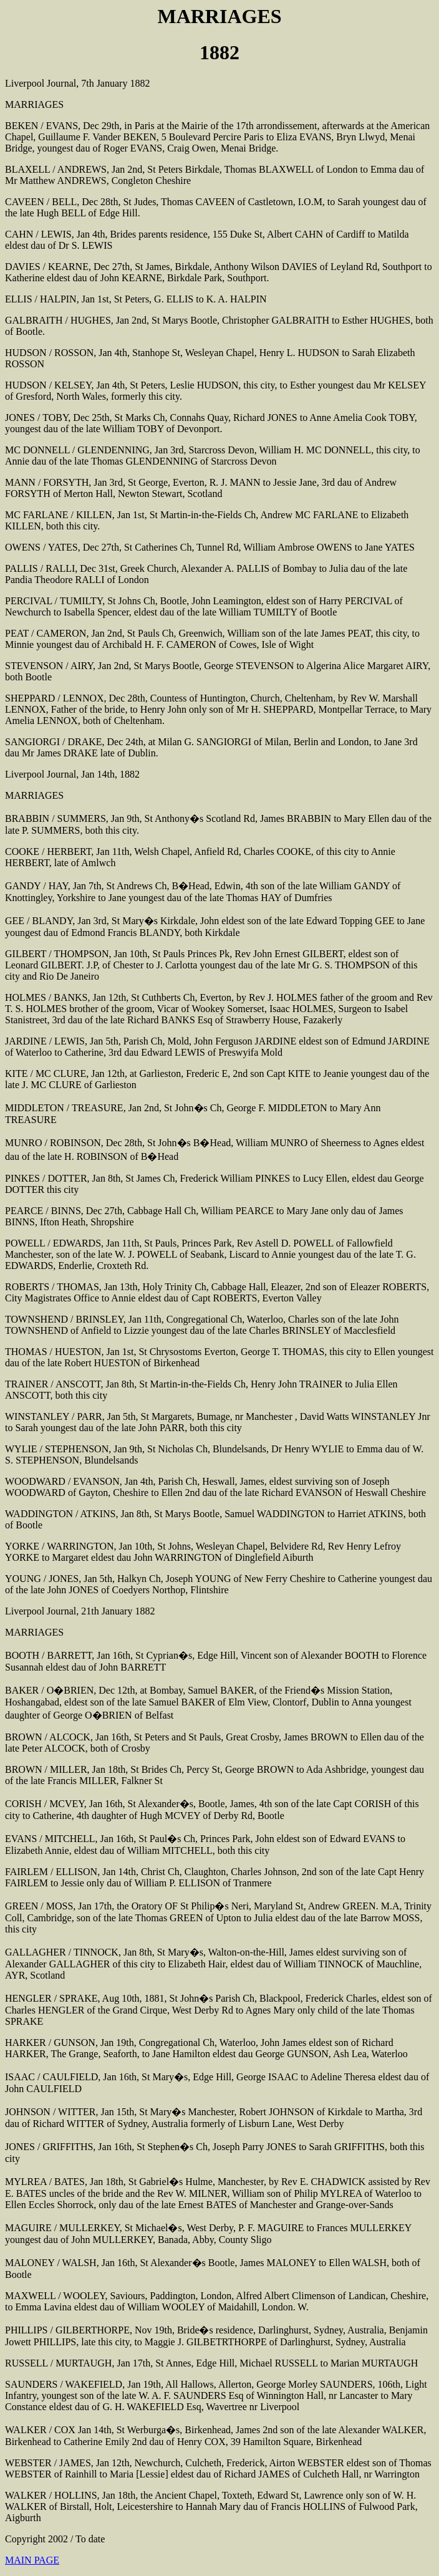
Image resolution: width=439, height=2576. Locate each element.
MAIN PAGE (32, 2560)
